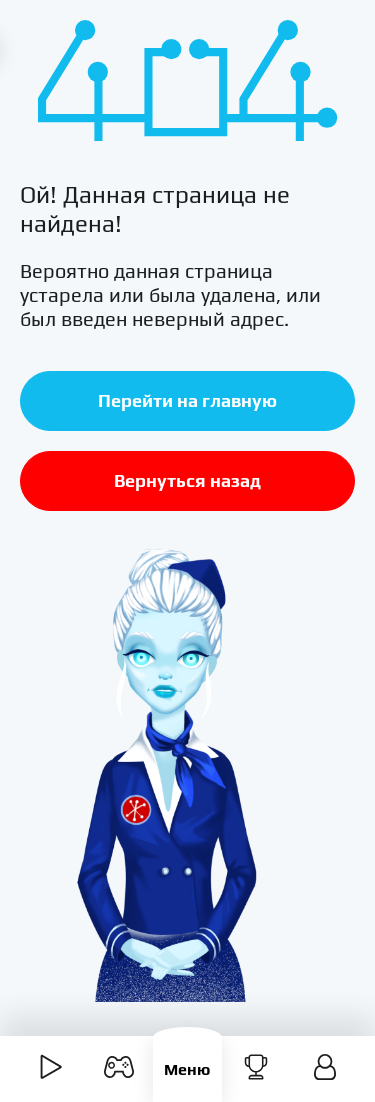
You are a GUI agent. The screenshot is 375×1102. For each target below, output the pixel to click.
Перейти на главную (187, 400)
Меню (187, 1069)
